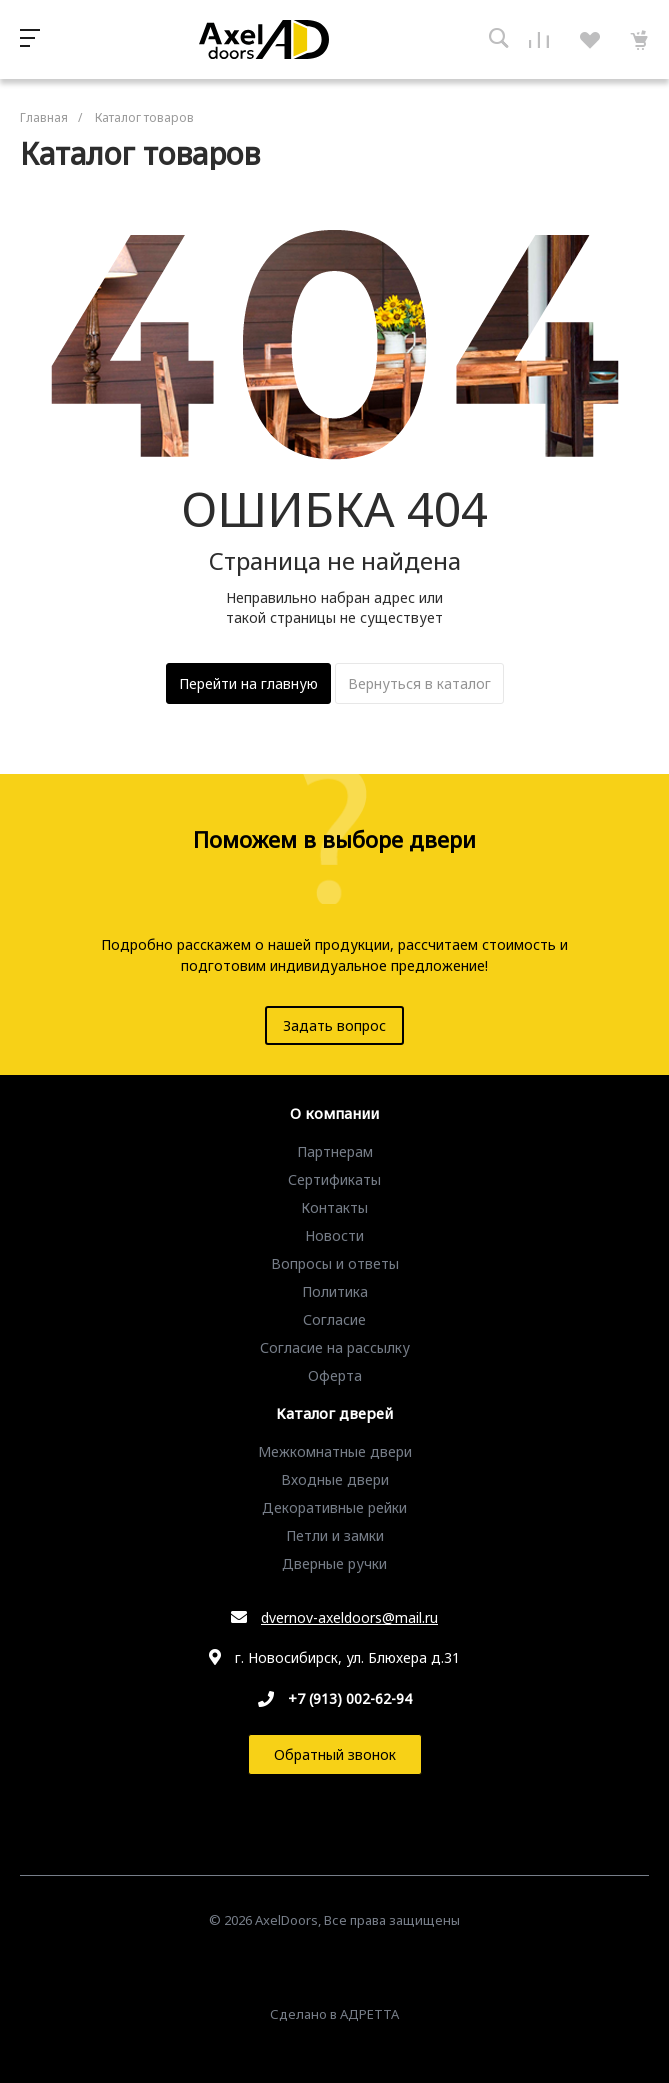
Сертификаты (334, 1179)
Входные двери (335, 1479)
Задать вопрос (334, 1025)
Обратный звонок (335, 1754)
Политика (335, 1291)
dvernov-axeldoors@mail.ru (349, 1617)
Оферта (335, 1375)
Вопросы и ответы (335, 1263)
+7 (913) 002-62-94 (350, 1698)
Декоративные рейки (334, 1507)
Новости (334, 1235)
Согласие (334, 1319)
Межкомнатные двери (335, 1451)
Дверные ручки (334, 1563)
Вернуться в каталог (419, 683)
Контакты (334, 1207)
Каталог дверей (334, 1414)
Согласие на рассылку (335, 1347)
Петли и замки (335, 1535)
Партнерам (335, 1151)
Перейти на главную (248, 683)
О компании (334, 1114)
